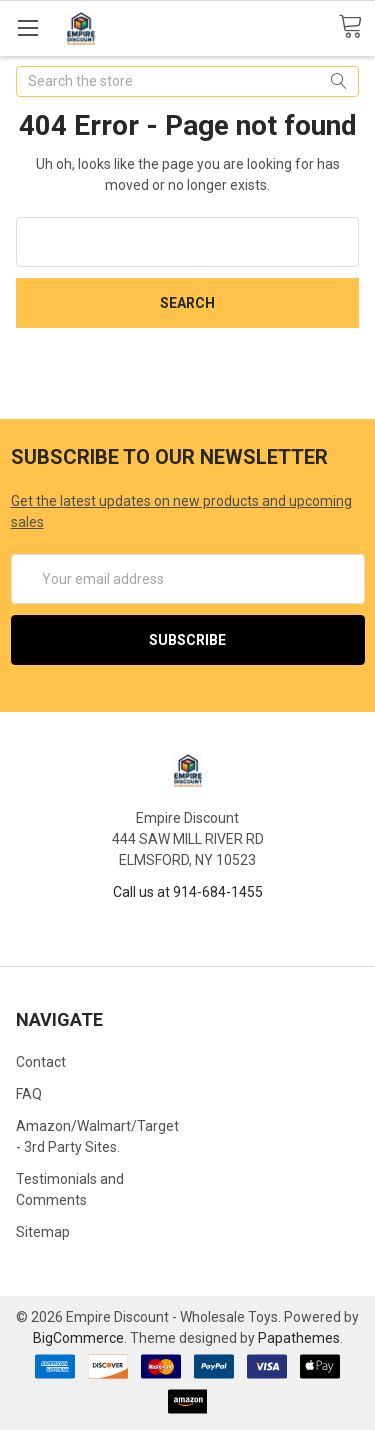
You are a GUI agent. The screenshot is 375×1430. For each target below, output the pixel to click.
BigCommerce (78, 1338)
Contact (41, 1062)
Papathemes (299, 1338)
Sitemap (43, 1232)
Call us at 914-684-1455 (188, 892)
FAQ (29, 1094)
